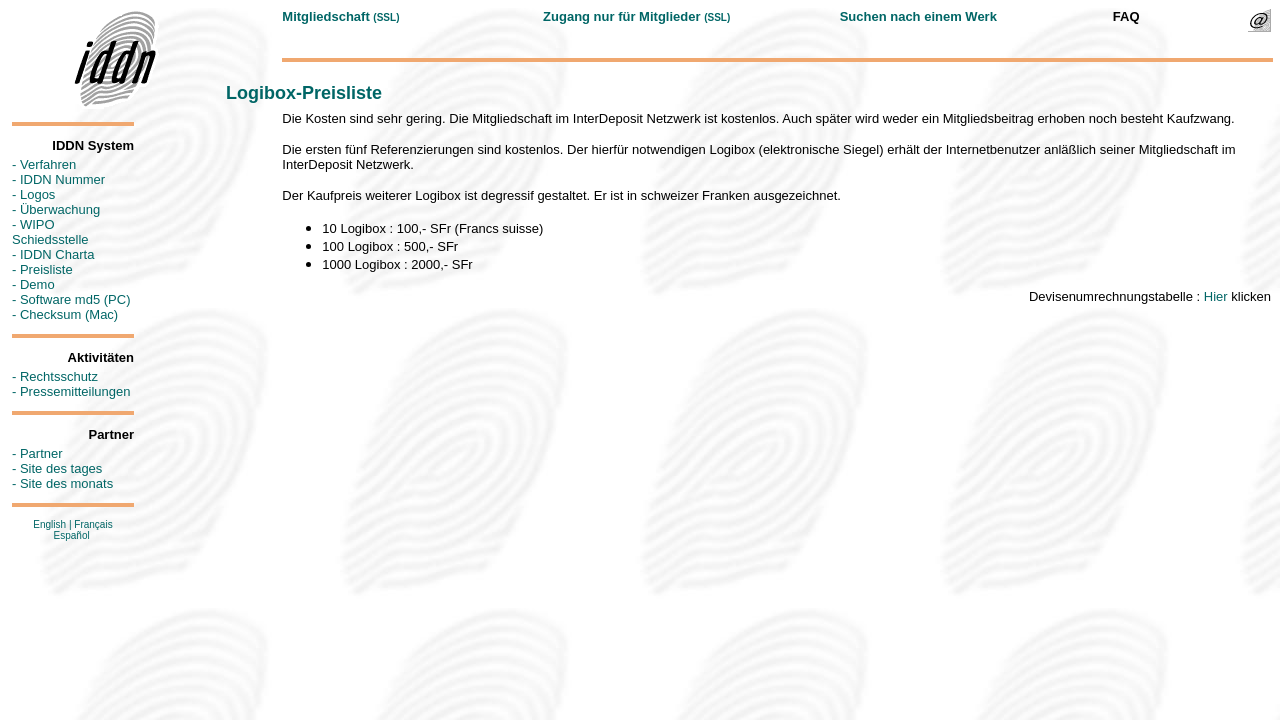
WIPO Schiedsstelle (50, 232)
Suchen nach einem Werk (918, 16)
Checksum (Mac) (69, 314)
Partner (41, 453)
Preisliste (46, 269)
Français (93, 524)
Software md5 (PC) (75, 299)
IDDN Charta (57, 254)
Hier (1216, 296)
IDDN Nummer (62, 179)
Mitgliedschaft (325, 16)
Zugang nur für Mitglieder (621, 16)
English (49, 524)
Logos (37, 194)
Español (72, 535)
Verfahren (48, 164)
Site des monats (66, 483)
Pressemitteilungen (75, 391)
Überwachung (60, 209)
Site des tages (61, 468)
